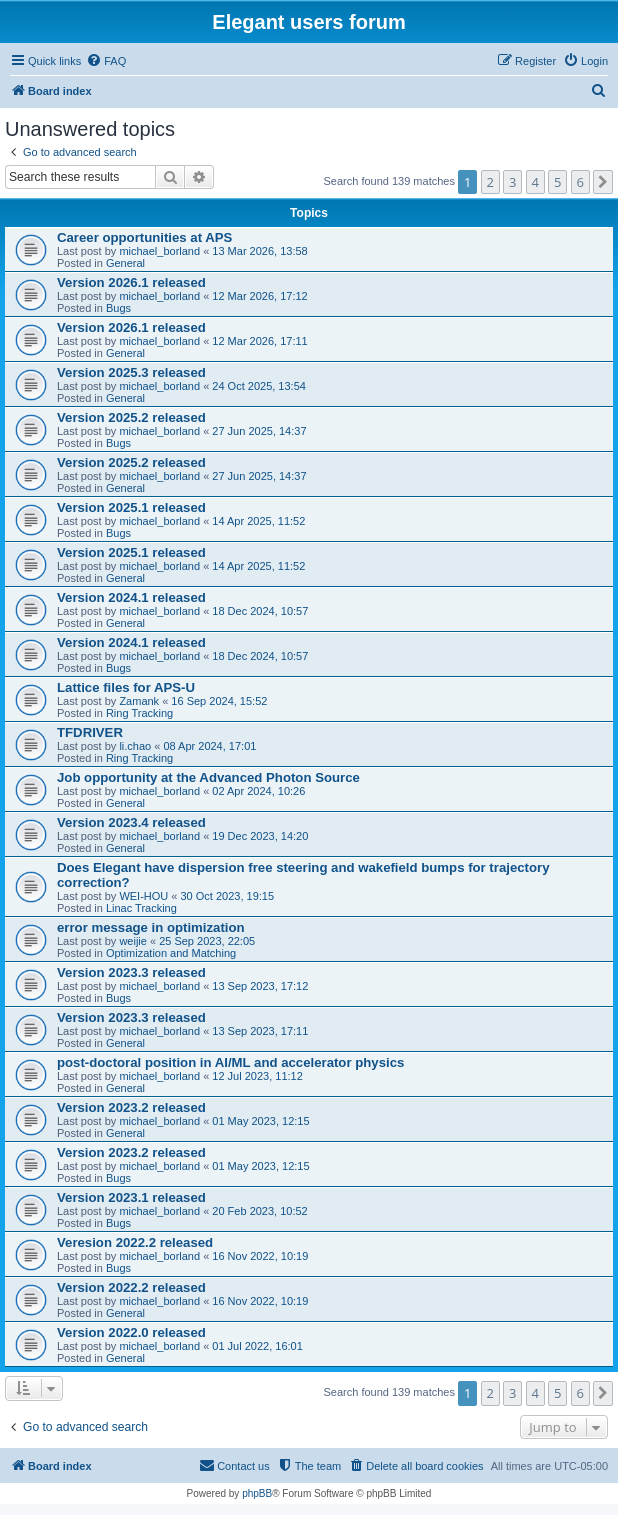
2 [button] (490, 182)
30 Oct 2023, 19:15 (228, 896)
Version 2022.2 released (131, 1287)
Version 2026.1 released (131, 282)
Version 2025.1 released (131, 507)
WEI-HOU (143, 896)
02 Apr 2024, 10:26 (258, 791)
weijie (133, 941)
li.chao (135, 746)
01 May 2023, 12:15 (260, 1121)
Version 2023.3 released (131, 972)
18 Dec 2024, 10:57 (260, 611)
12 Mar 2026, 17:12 (259, 296)
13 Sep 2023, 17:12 (260, 986)
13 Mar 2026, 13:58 (259, 251)
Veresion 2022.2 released (135, 1242)
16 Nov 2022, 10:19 (260, 1256)
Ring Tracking (139, 713)
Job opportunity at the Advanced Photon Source (208, 777)
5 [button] (557, 182)
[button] (603, 182)
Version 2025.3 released (131, 372)
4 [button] (535, 182)
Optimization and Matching (171, 953)
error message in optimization (151, 927)
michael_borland (159, 251)
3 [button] (512, 182)
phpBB (257, 1493)
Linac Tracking (141, 908)
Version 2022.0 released (131, 1332)
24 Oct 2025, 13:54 (259, 386)
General (125, 263)
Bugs (118, 308)
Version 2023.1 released (131, 1197)
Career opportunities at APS (144, 237)
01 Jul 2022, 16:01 (257, 1346)
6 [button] (580, 182)
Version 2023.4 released (131, 822)
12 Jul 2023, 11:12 (257, 1076)
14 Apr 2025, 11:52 (258, 521)
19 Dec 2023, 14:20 (260, 836)
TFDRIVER (90, 732)
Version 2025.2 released (131, 417)
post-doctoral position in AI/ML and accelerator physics (230, 1062)
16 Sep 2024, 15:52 (219, 701)
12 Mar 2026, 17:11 (259, 341)
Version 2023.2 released (131, 1107)
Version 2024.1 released (131, 597)
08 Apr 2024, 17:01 (209, 746)
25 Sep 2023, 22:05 (207, 941)
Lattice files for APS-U (126, 687)
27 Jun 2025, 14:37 (259, 431)
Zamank (139, 701)
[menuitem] (106, 61)
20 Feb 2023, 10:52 (259, 1211)
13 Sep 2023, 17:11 (260, 1031)
